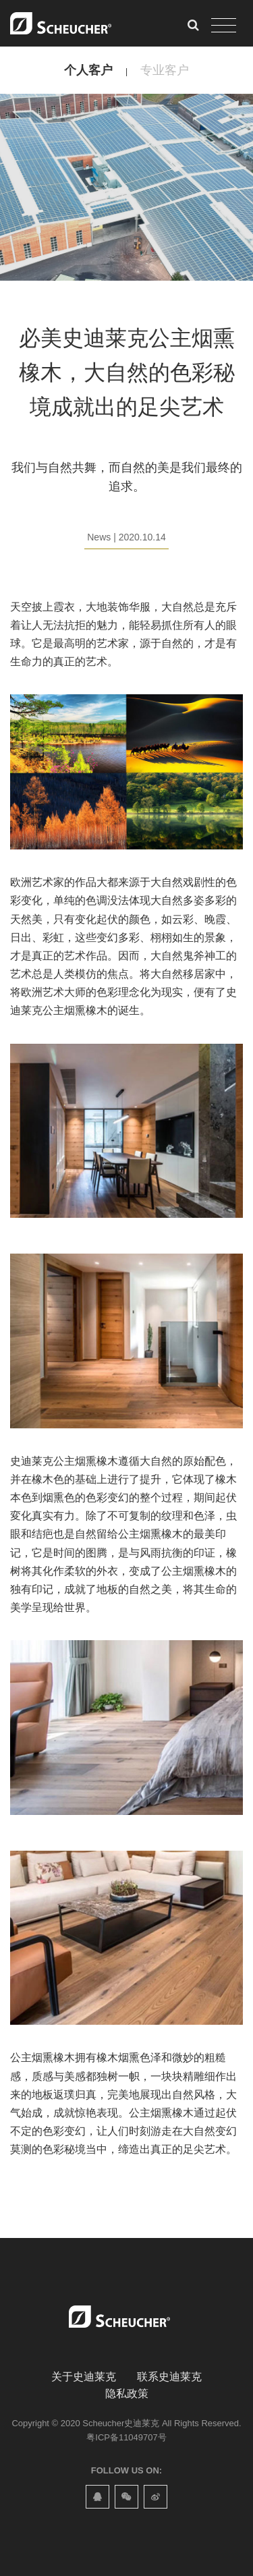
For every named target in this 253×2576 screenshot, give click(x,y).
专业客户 (164, 70)
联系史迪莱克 (169, 2376)
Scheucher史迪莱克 (120, 2423)
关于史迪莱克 (83, 2376)
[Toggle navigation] (223, 26)
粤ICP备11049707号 (126, 2437)
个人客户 (88, 70)
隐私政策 (126, 2393)
